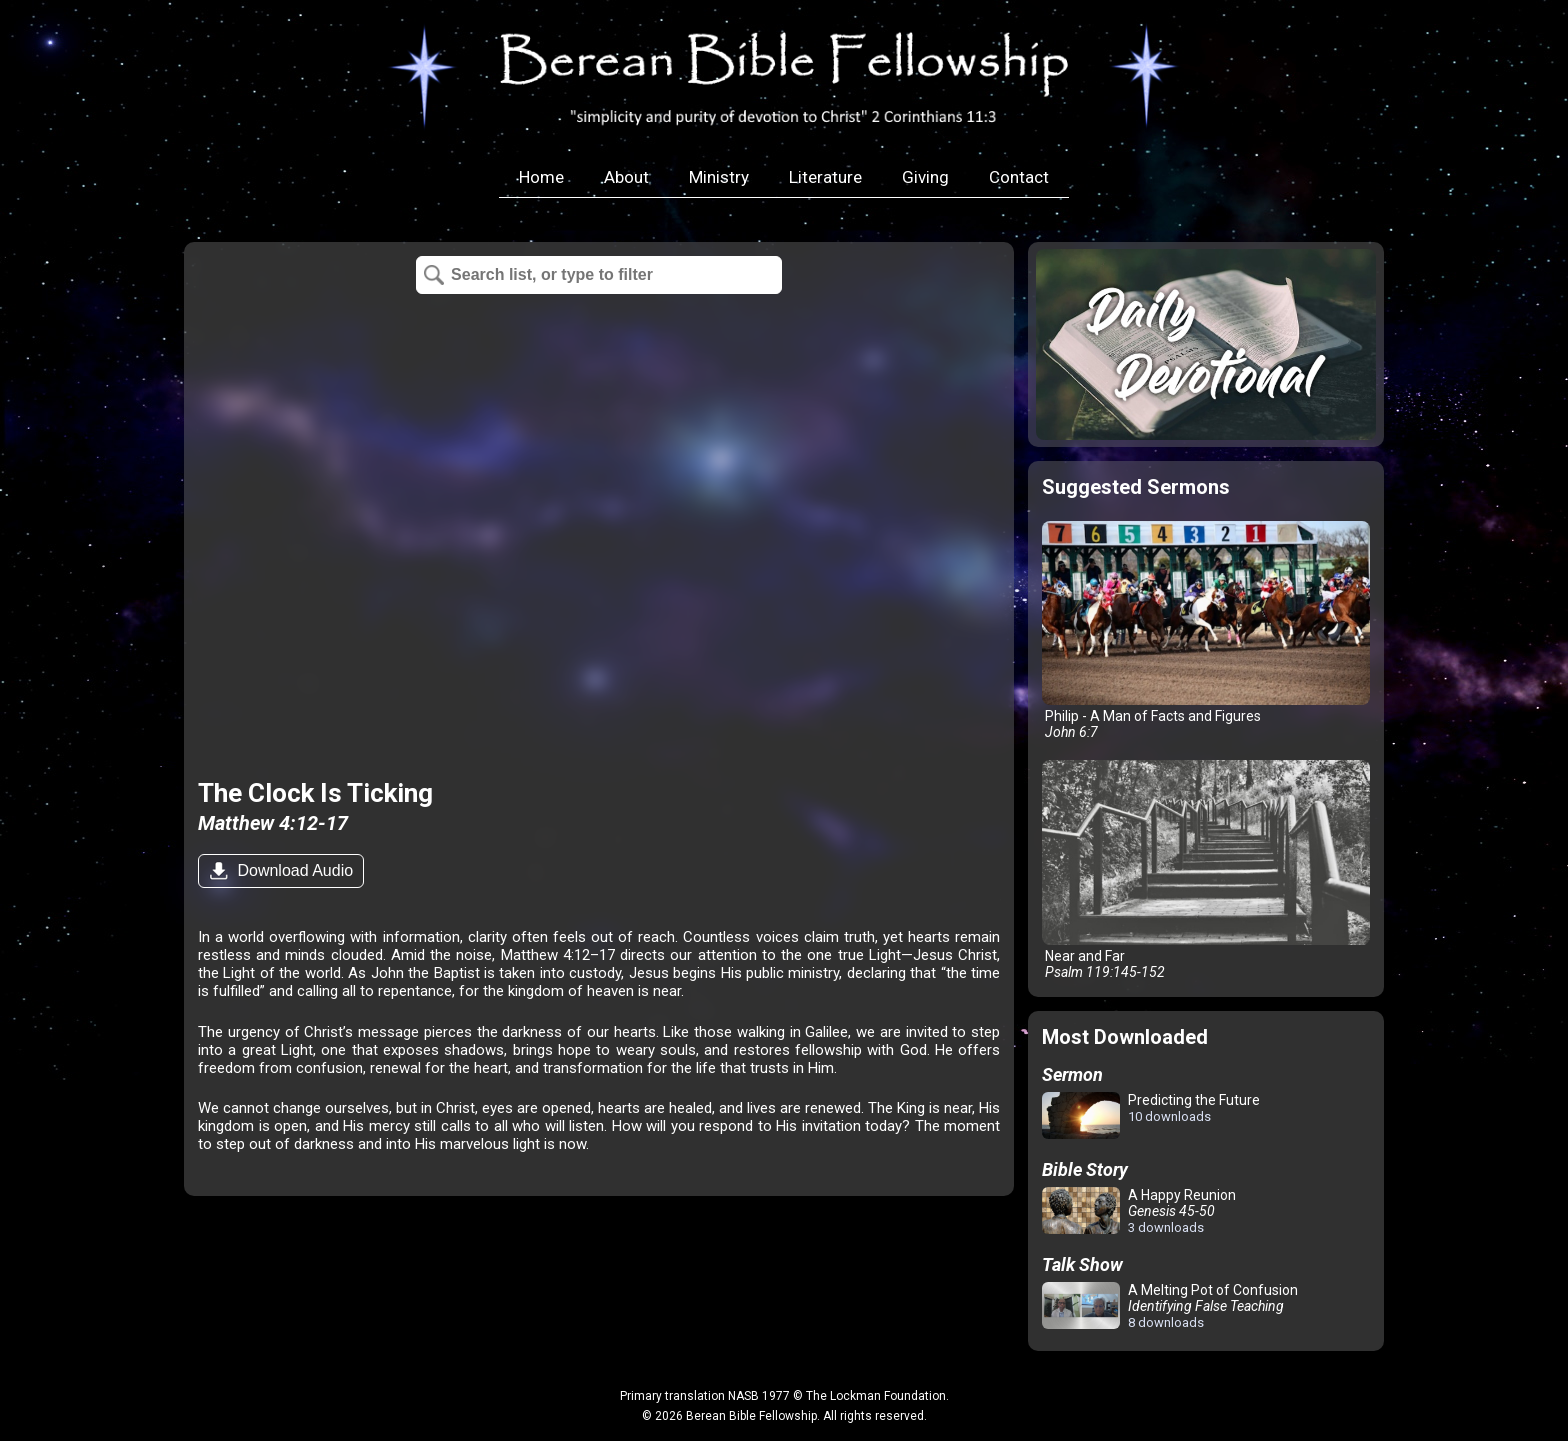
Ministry (719, 177)
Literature (825, 177)
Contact (1019, 177)
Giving (925, 177)
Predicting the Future (1151, 1116)
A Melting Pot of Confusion (1170, 1306)
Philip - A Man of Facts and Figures (1206, 630)
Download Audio (293, 870)
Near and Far (1206, 869)
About (626, 177)
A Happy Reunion (1139, 1211)
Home (541, 177)
